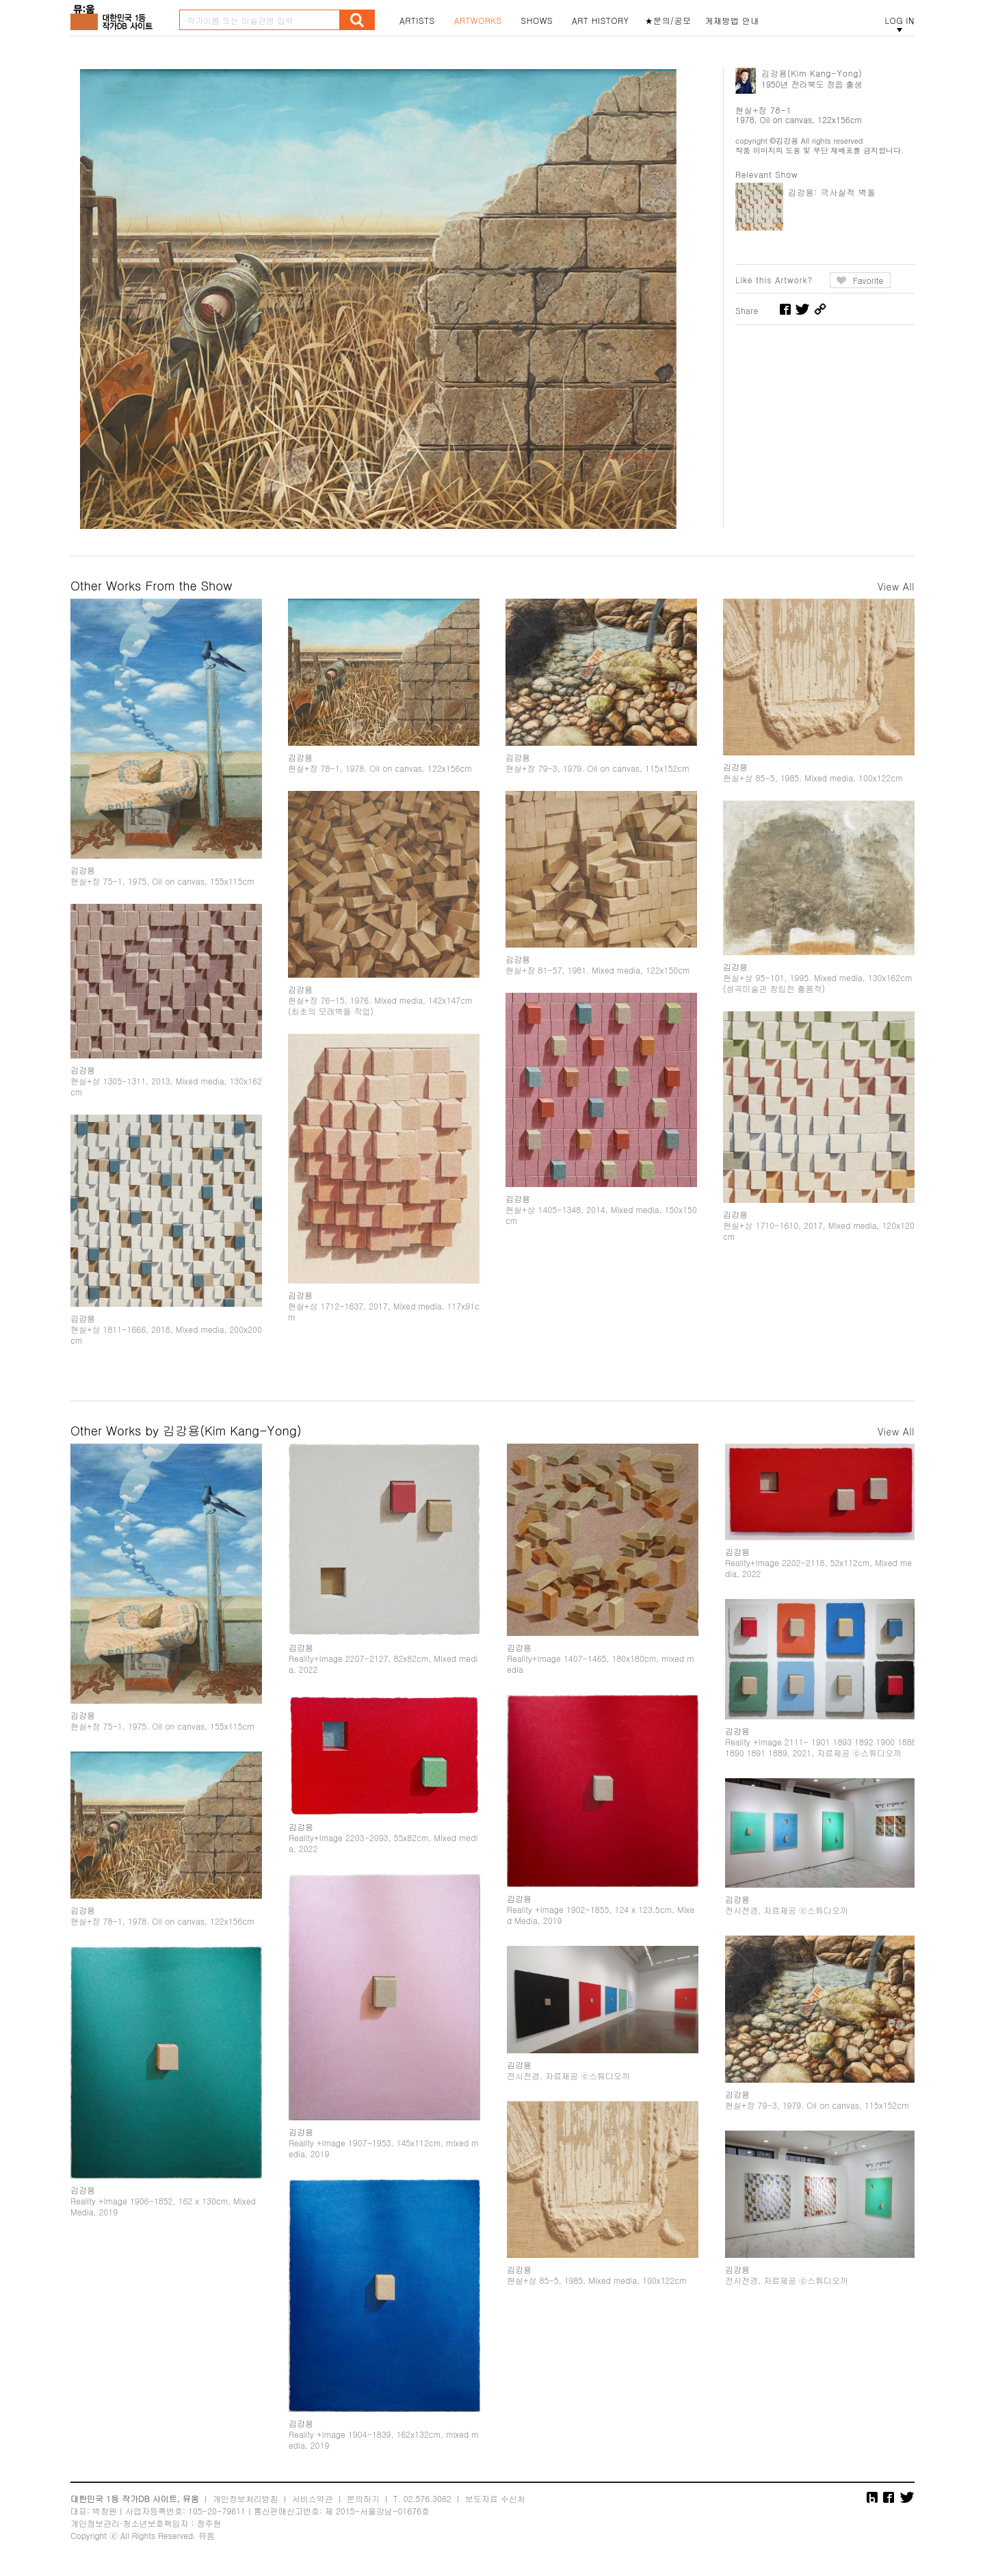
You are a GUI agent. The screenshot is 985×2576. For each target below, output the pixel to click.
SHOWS (537, 20)
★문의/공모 (668, 20)
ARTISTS (417, 20)
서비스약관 (312, 2498)
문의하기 (363, 2498)
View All (896, 586)
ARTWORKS (478, 20)
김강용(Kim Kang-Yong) (812, 73)
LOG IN (899, 20)
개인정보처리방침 (245, 2498)
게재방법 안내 (732, 20)
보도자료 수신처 (495, 2498)
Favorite (868, 280)
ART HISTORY (600, 20)
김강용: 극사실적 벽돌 (832, 192)
